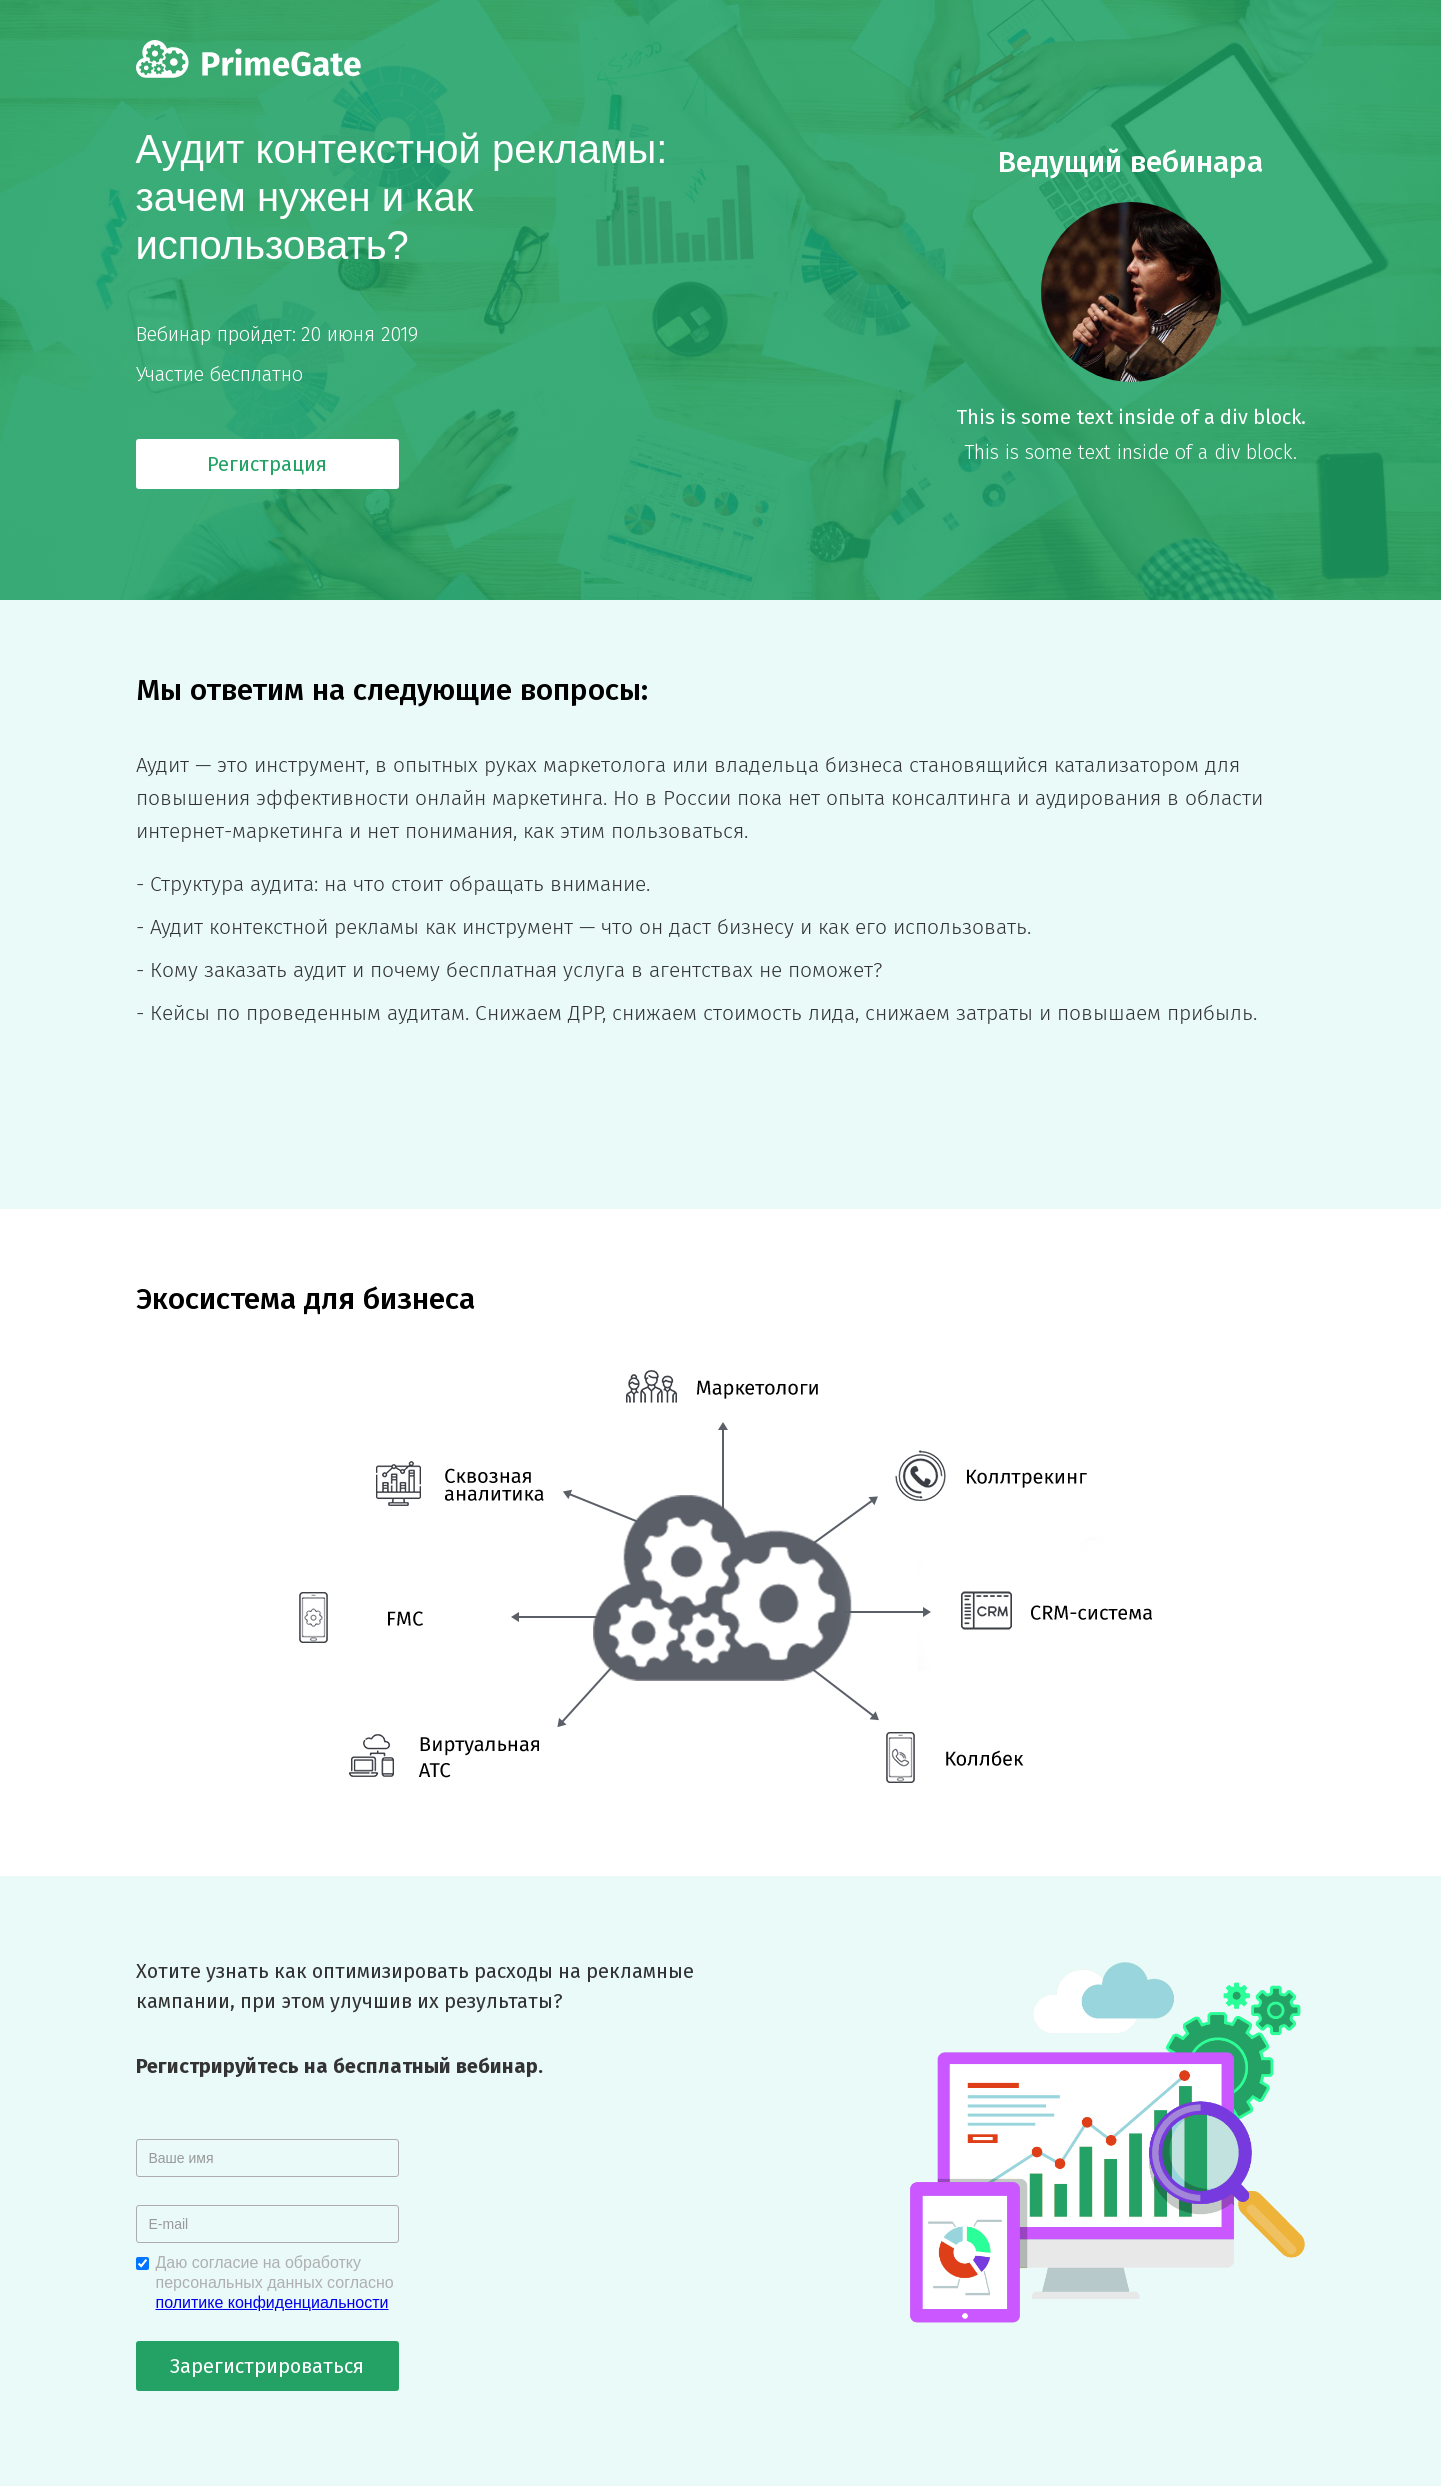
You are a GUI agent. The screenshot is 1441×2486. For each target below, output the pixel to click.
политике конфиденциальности (272, 2302)
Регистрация (267, 464)
